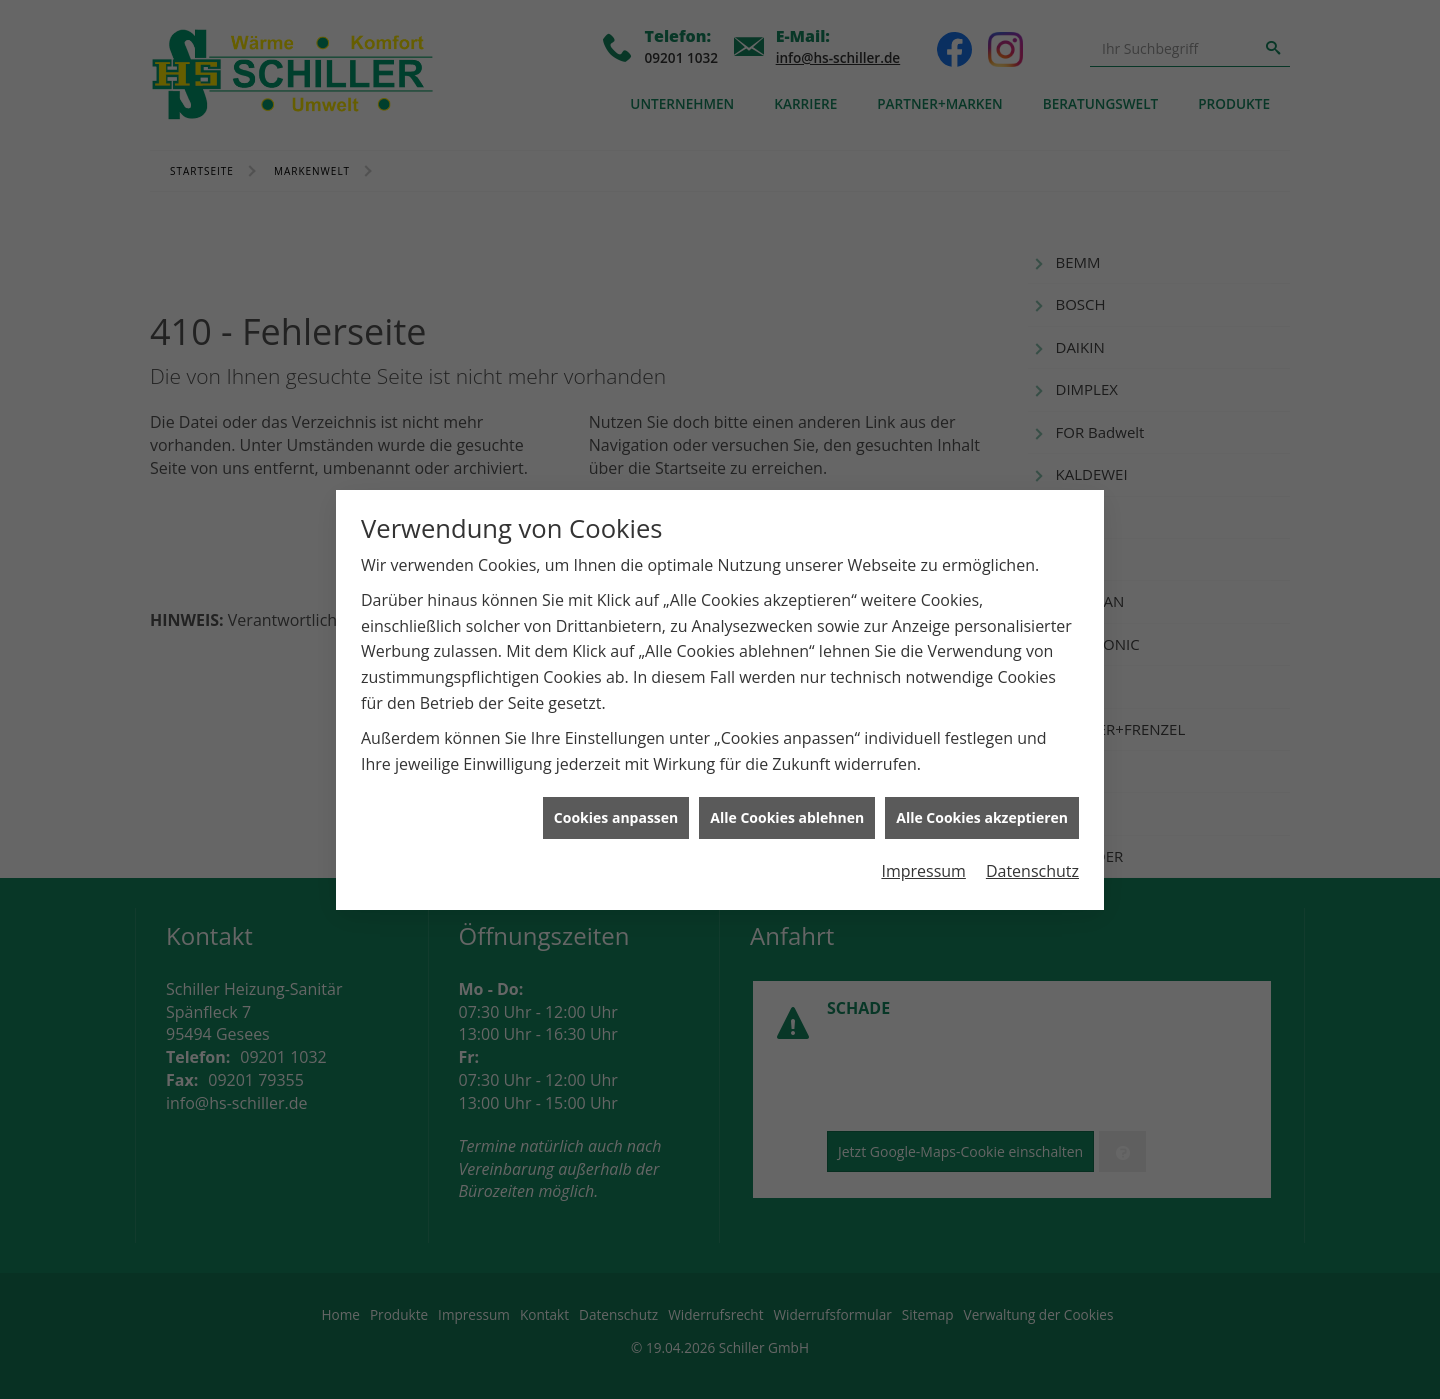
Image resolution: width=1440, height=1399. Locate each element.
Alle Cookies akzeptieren (982, 808)
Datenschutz (1032, 862)
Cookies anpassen (616, 808)
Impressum (923, 862)
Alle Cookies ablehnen (787, 808)
